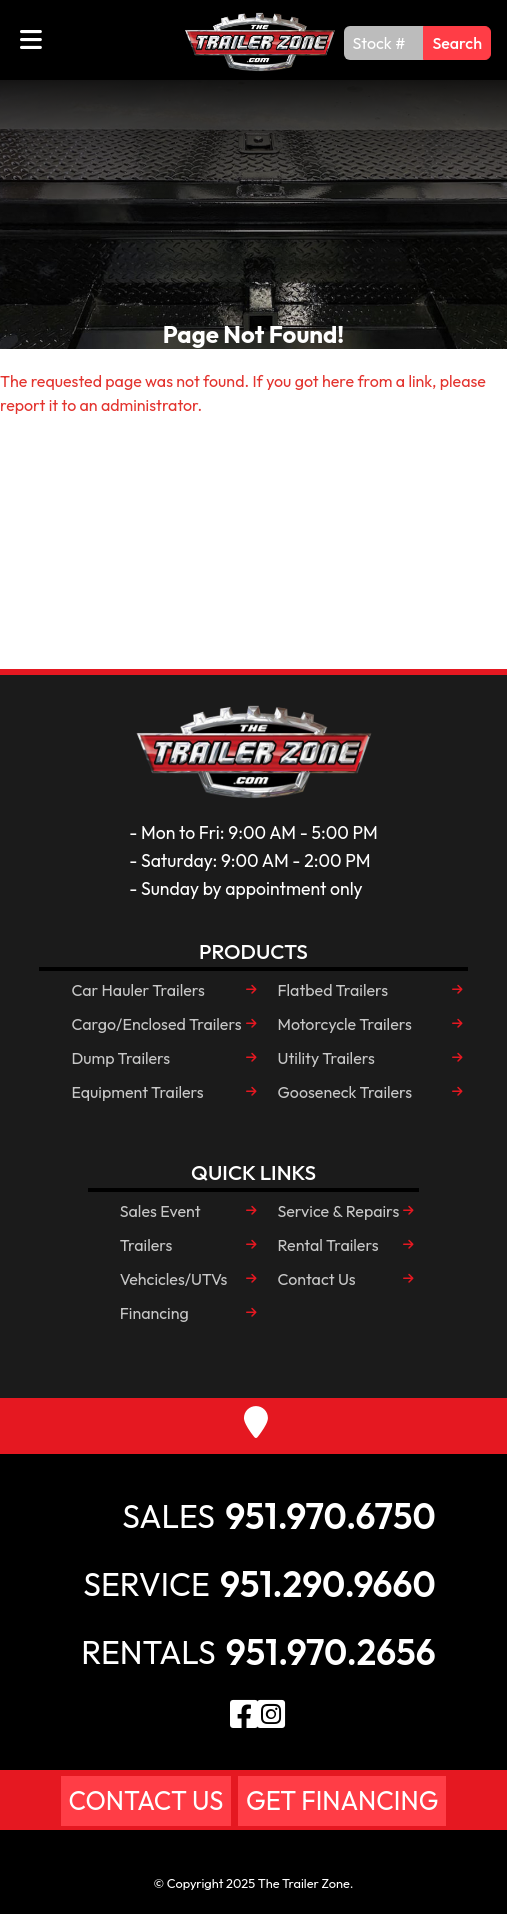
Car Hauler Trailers (137, 990)
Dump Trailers (120, 1058)
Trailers (146, 1245)
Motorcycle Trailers (345, 1024)
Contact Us (317, 1279)
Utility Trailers (326, 1058)
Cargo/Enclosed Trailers (156, 1024)
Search (457, 43)
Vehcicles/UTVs (174, 1279)
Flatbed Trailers (333, 990)
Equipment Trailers (137, 1092)
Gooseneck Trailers (345, 1092)
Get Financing (342, 1800)
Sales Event (160, 1211)
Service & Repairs (339, 1211)
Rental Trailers (328, 1245)
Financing (154, 1313)
